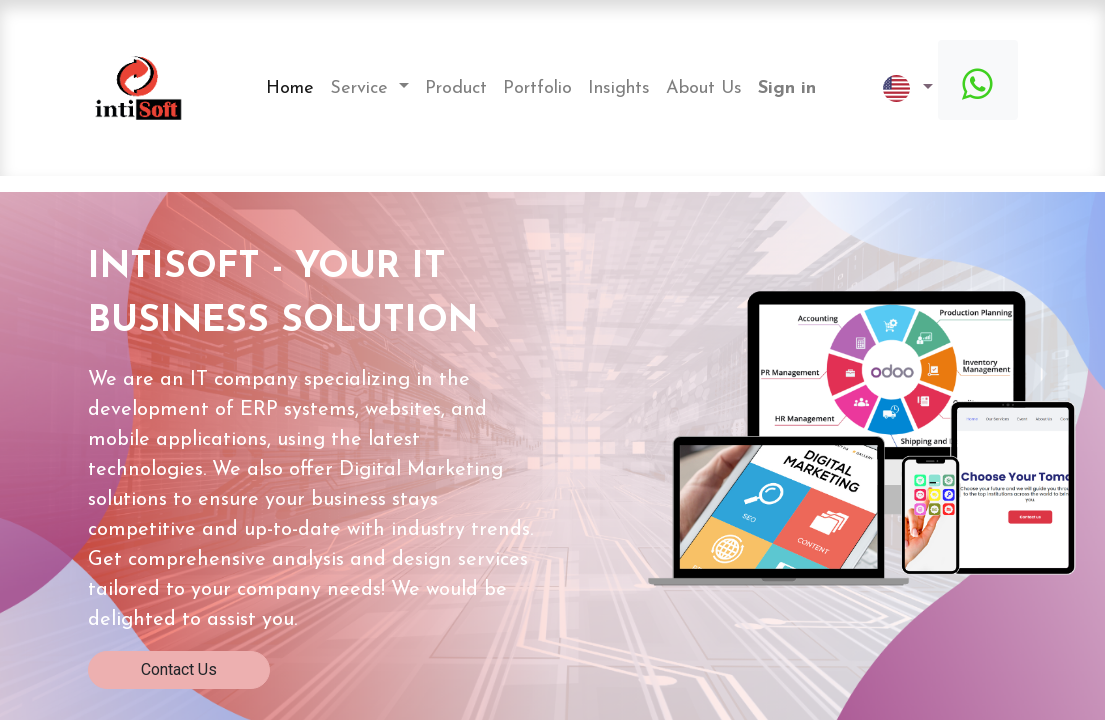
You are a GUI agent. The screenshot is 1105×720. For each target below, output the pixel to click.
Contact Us (179, 669)
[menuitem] (290, 88)
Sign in (787, 88)
